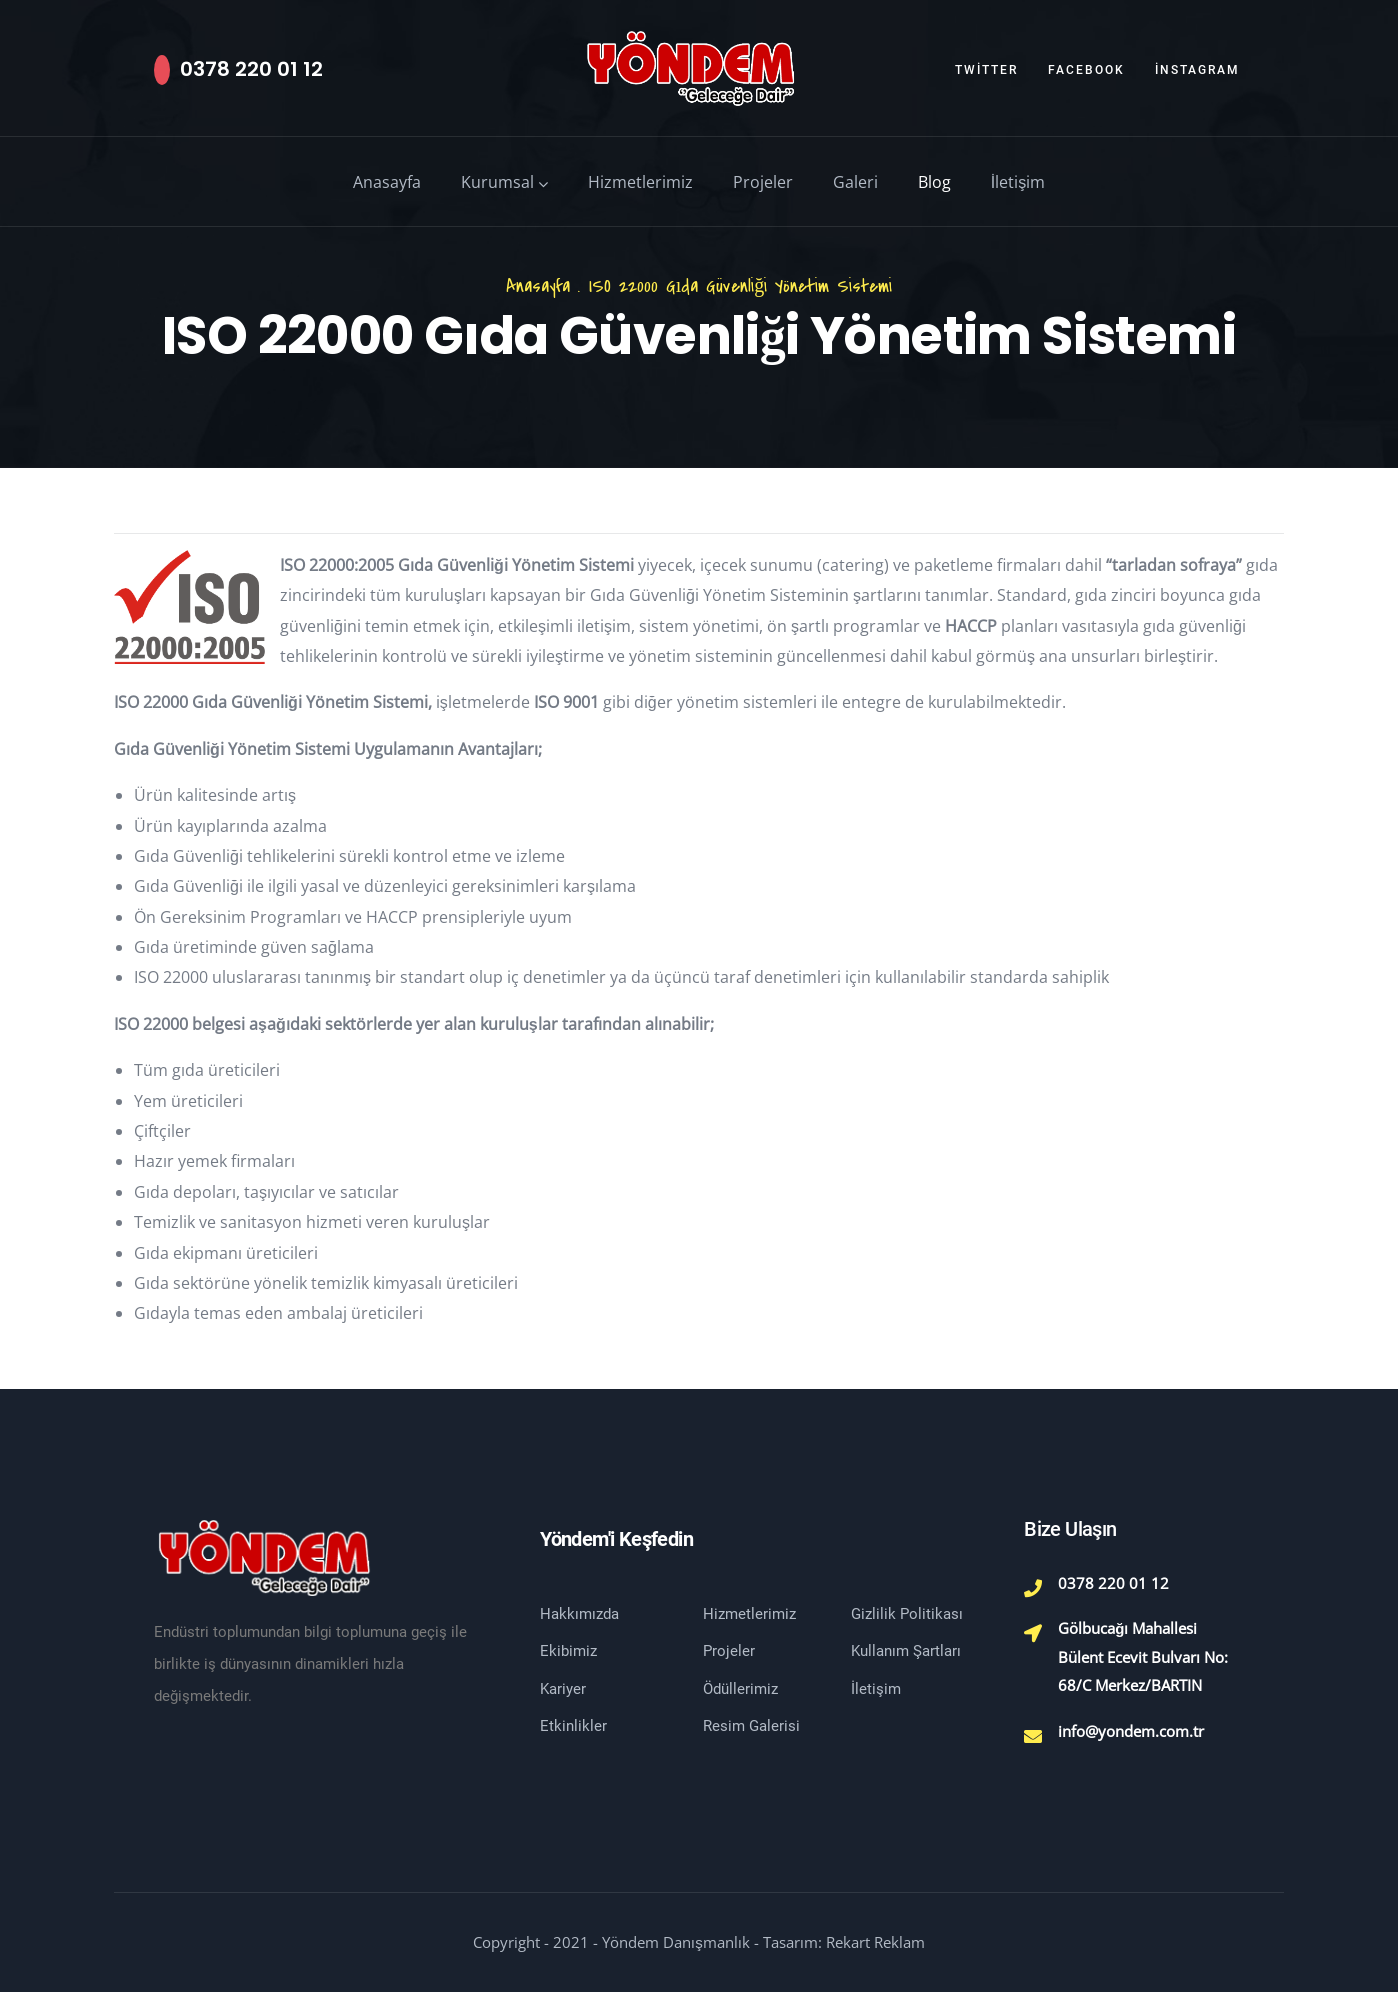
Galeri (855, 182)
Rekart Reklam (875, 1942)
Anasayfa (387, 182)
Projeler (763, 182)
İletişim (1018, 182)
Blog (934, 182)
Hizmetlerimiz (640, 182)
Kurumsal (504, 182)
